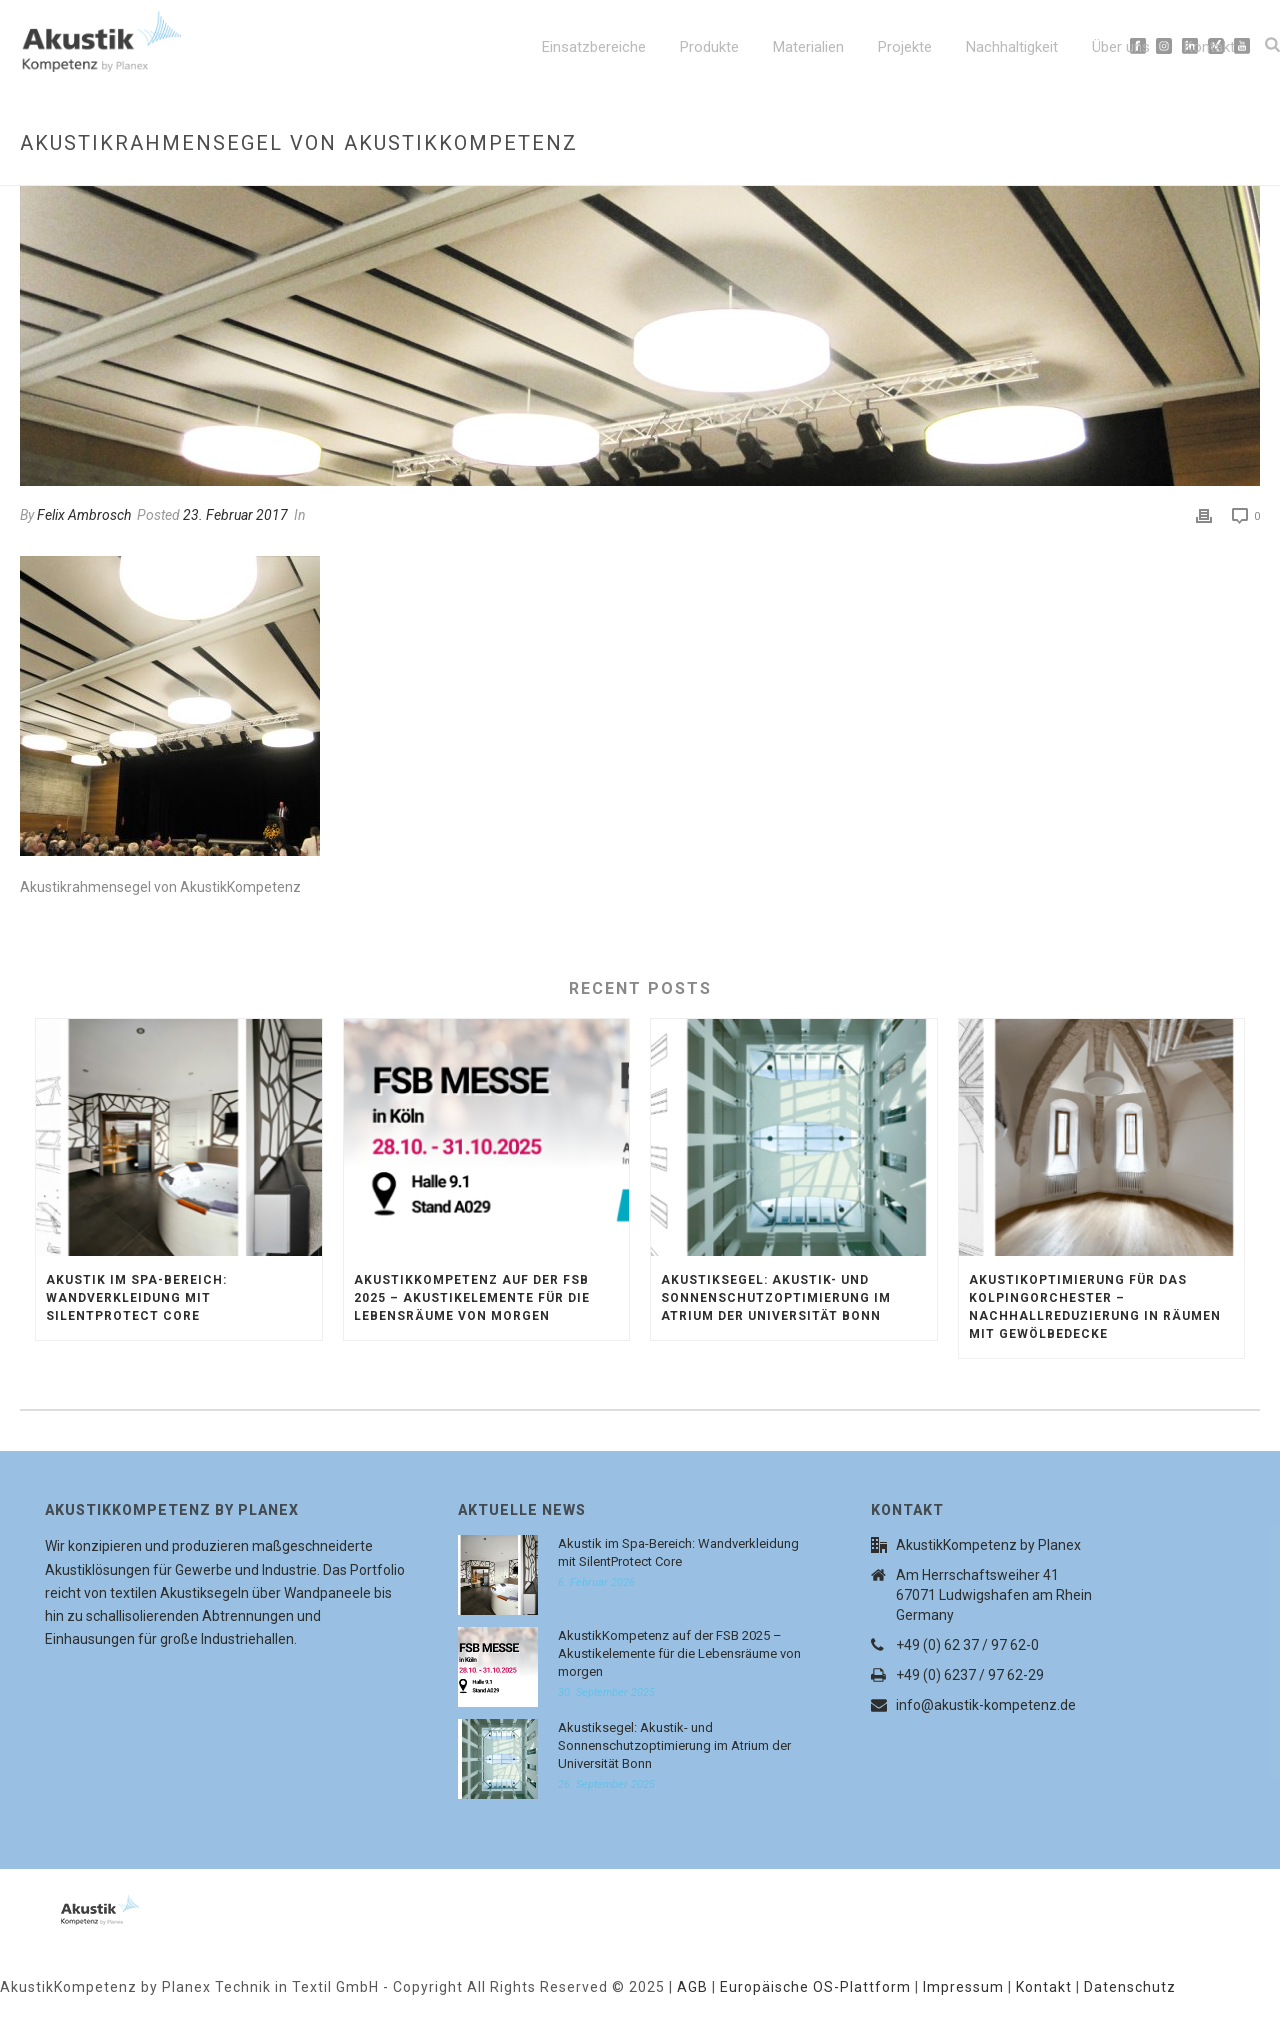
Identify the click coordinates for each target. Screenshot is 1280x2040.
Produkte (709, 47)
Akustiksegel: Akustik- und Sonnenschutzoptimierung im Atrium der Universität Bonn (776, 1298)
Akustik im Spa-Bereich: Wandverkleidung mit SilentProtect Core (136, 1298)
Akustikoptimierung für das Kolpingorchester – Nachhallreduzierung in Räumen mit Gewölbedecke (1095, 1307)
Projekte (905, 47)
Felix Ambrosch (84, 515)
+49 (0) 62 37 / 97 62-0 (967, 1645)
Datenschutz (1130, 1987)
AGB (692, 1987)
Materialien (808, 47)
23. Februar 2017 (235, 515)
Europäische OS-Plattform (815, 1987)
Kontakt (1209, 47)
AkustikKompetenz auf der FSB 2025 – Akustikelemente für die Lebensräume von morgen (472, 1298)
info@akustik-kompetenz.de (986, 1705)
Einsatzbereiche (594, 47)
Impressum (963, 1987)
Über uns (1121, 47)
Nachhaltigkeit (1012, 47)
